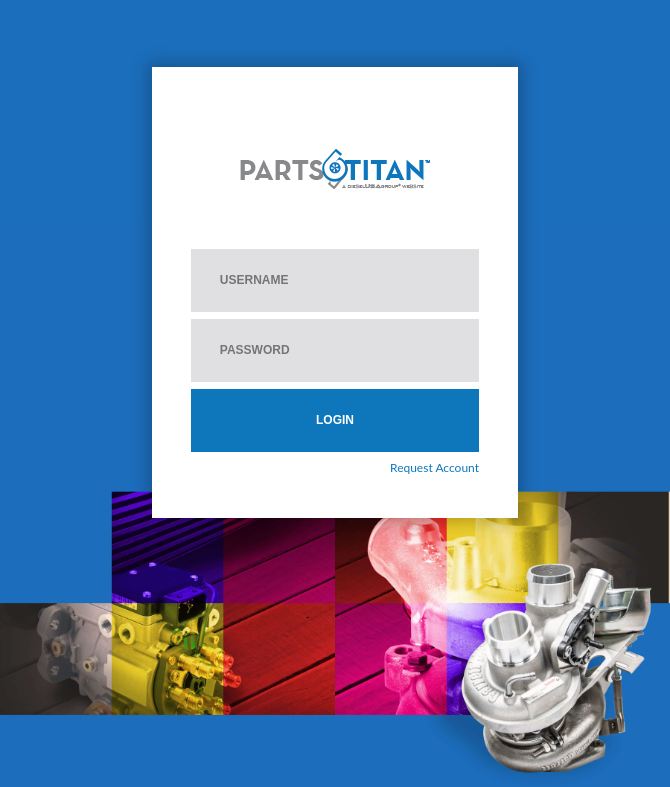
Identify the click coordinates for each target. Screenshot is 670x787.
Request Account (434, 467)
